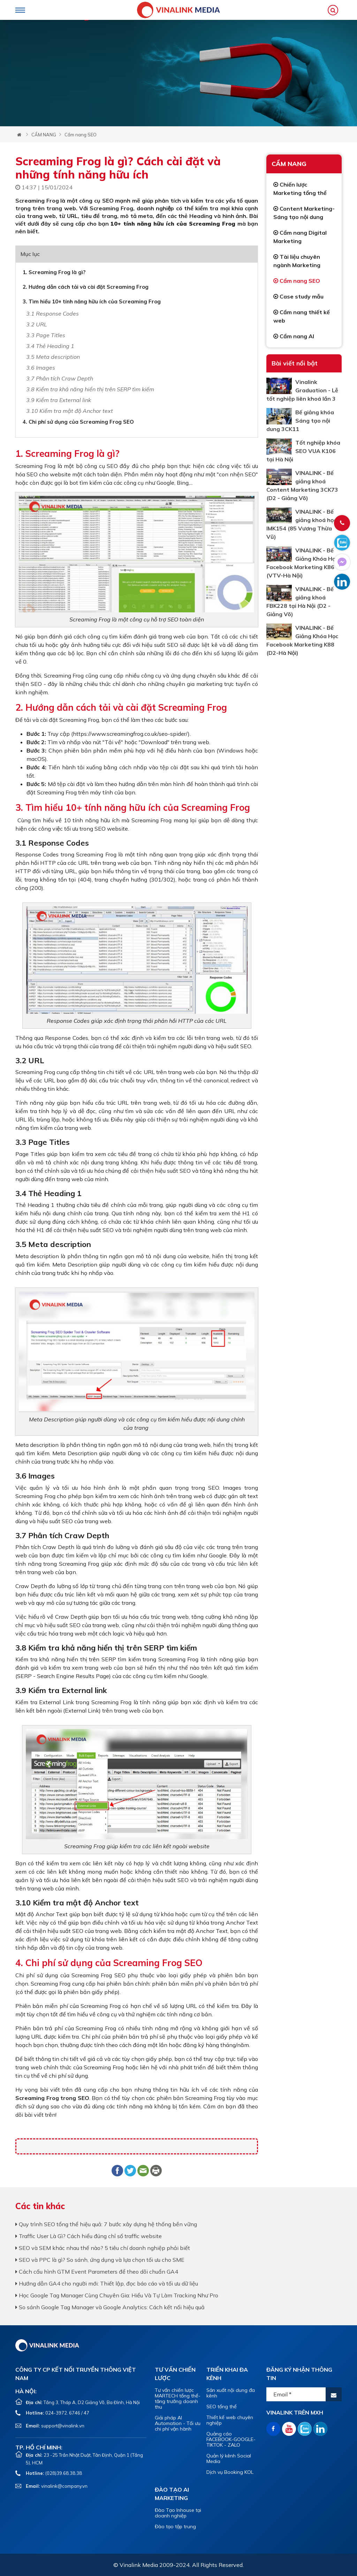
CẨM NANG (43, 134)
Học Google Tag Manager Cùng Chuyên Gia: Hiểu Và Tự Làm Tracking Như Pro (116, 2295)
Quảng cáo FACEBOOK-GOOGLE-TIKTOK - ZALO (231, 2439)
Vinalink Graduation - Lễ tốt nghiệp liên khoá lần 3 (302, 390)
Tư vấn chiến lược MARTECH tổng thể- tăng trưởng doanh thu (177, 2398)
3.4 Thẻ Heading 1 (50, 345)
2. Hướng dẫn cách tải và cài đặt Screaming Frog (86, 287)
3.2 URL (36, 324)
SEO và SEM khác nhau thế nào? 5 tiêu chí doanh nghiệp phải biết (102, 2247)
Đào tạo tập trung (175, 2526)
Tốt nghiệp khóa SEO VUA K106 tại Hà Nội (303, 451)
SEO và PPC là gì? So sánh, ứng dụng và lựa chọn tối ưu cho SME (99, 2259)
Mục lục (30, 253)
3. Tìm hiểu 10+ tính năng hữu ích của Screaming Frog (92, 301)
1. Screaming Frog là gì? (54, 272)
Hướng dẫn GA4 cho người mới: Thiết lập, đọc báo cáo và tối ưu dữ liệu (106, 2283)
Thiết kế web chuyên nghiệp (229, 2420)
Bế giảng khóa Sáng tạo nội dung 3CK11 (300, 420)
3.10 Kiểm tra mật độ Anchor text (69, 410)
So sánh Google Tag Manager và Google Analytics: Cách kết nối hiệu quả (110, 2307)
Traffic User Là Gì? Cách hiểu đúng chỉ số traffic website (88, 2236)
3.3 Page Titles (45, 335)
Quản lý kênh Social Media (228, 2458)
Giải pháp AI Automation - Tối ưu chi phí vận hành (177, 2423)
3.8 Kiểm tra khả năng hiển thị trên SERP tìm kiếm (90, 389)
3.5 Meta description (53, 356)
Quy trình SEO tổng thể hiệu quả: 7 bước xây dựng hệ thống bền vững (106, 2224)
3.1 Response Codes (52, 313)
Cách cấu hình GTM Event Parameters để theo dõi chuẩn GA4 (96, 2271)
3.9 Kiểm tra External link (58, 399)
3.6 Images (40, 367)
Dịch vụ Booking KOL (229, 2472)
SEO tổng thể (221, 2406)
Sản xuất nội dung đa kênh (230, 2393)
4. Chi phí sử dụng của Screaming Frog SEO (78, 421)
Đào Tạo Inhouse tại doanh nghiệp (178, 2512)
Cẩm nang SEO (80, 134)
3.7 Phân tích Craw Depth (59, 378)
